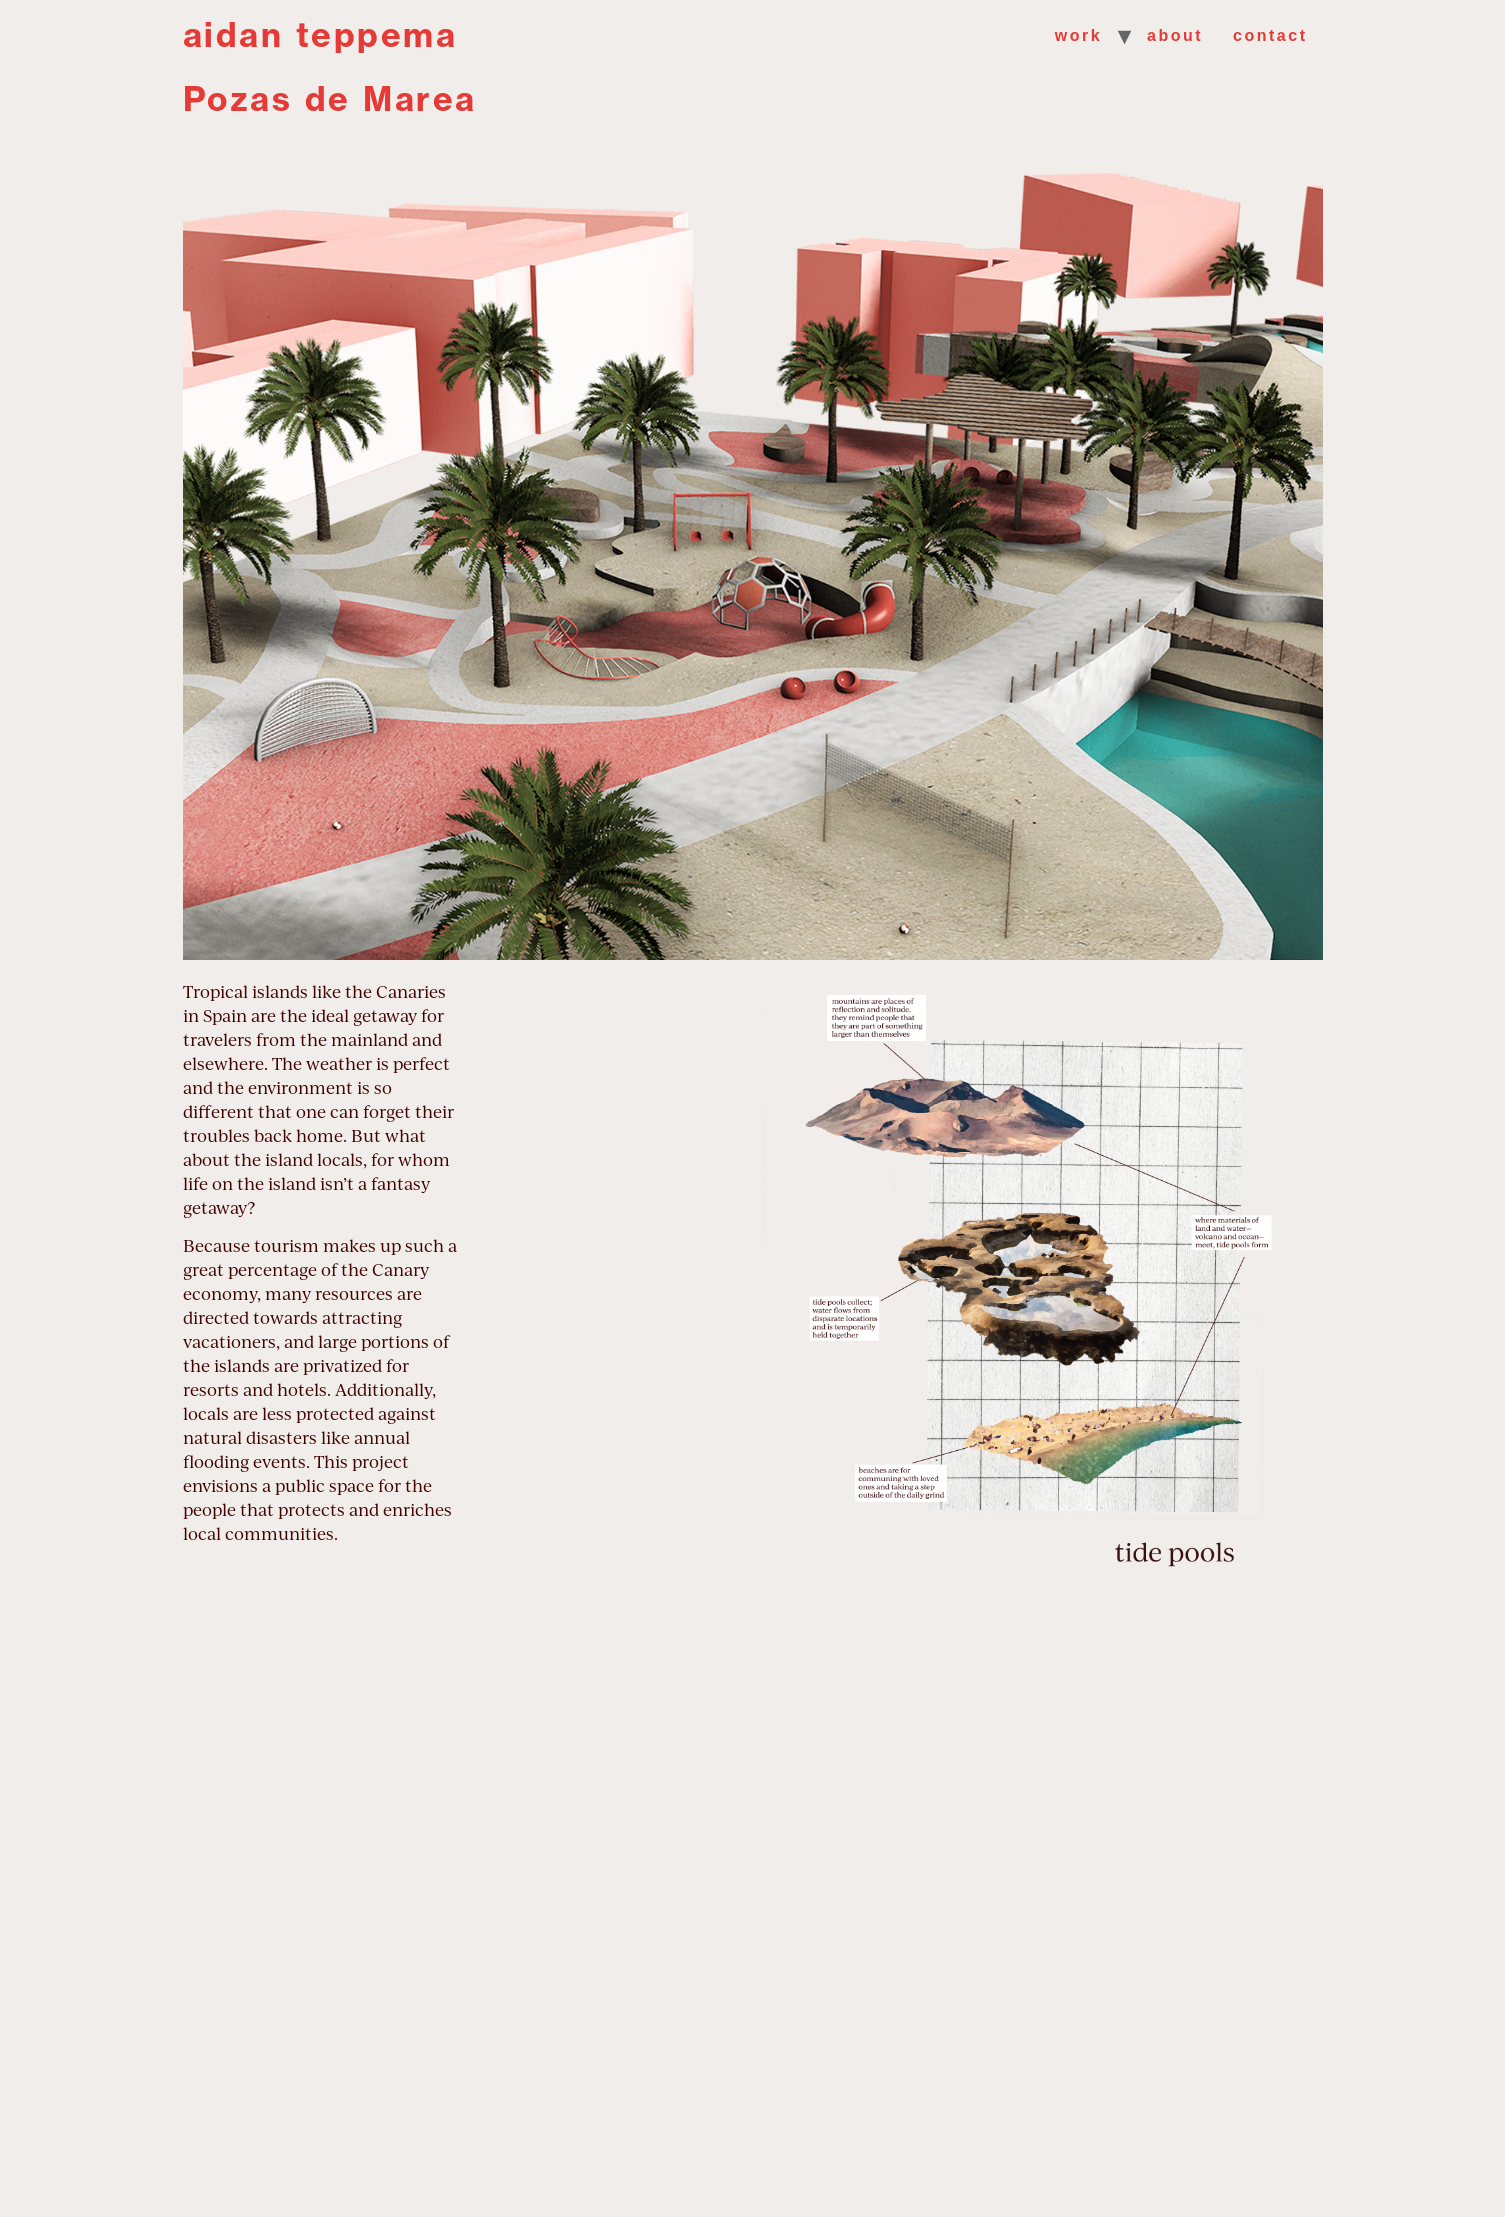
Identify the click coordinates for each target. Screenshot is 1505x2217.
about (1175, 35)
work (1078, 35)
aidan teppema (320, 35)
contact (1270, 35)
